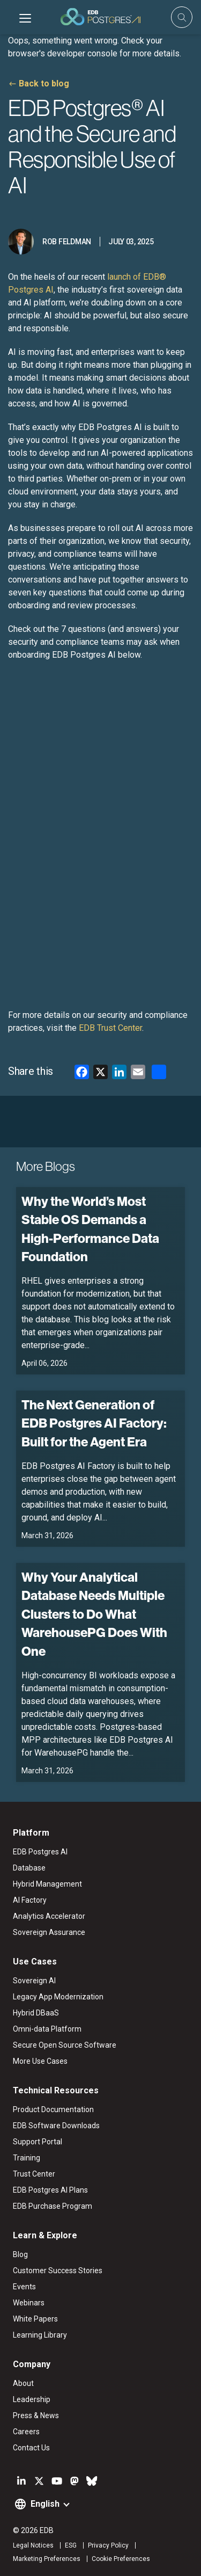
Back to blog (44, 83)
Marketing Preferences (46, 2559)
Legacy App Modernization (58, 1996)
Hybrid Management (47, 1884)
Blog (20, 2254)
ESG (71, 2545)
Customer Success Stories (57, 2270)
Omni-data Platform (47, 2029)
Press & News (36, 2415)
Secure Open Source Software (64, 2045)
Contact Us (31, 2447)
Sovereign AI (34, 1980)
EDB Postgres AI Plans (50, 2190)
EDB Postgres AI (40, 1851)
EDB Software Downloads (56, 2125)
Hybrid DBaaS (36, 2013)
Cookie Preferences (121, 2559)
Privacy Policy (108, 2545)
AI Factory (30, 1900)
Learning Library (40, 2335)
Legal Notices (33, 2545)
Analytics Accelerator (49, 1916)
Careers (26, 2431)
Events (24, 2286)
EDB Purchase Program (52, 2206)
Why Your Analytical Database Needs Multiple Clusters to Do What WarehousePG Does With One (94, 1614)
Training (26, 2157)
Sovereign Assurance (49, 1932)
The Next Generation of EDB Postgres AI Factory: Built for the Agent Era (94, 1424)
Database (29, 1868)
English (45, 2504)
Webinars (28, 2302)
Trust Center (34, 2174)
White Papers (35, 2319)
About (23, 2383)
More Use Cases (40, 2061)
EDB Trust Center (110, 1028)
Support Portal (37, 2141)
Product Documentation (53, 2109)
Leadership (31, 2399)
